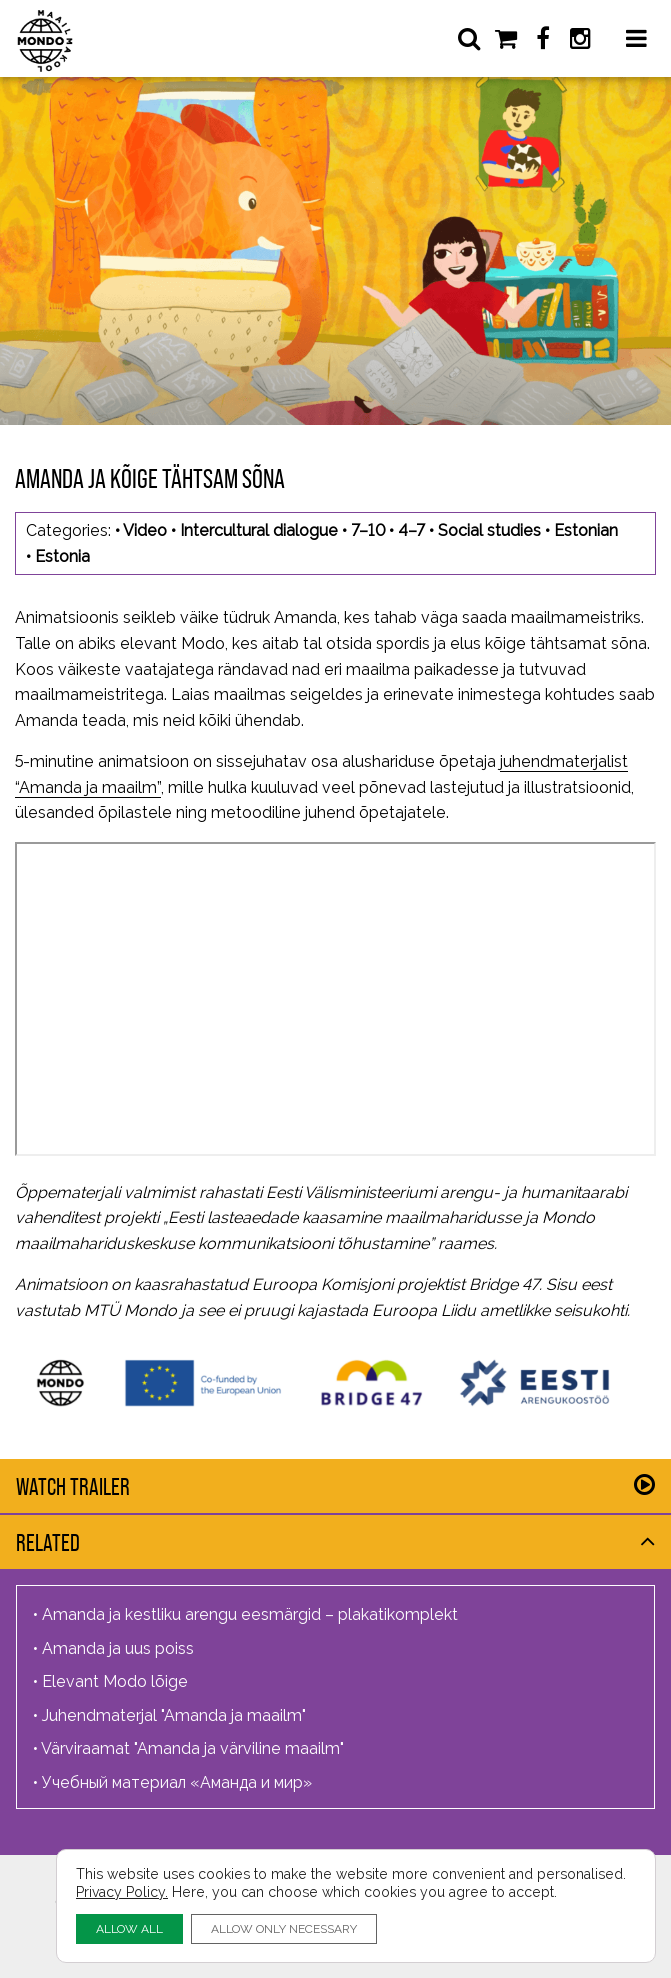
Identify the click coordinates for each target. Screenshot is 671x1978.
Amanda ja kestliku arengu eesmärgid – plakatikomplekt (250, 1614)
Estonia (62, 556)
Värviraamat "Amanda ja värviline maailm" (192, 1748)
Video (145, 530)
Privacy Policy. (122, 1891)
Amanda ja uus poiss (118, 1648)
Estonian (586, 530)
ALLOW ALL (129, 1928)
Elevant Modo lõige (115, 1681)
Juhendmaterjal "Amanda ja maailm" (174, 1715)
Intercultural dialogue (259, 530)
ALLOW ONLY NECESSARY (284, 1928)
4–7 (411, 530)
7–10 (368, 530)
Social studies (489, 530)
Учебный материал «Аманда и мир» (177, 1782)
